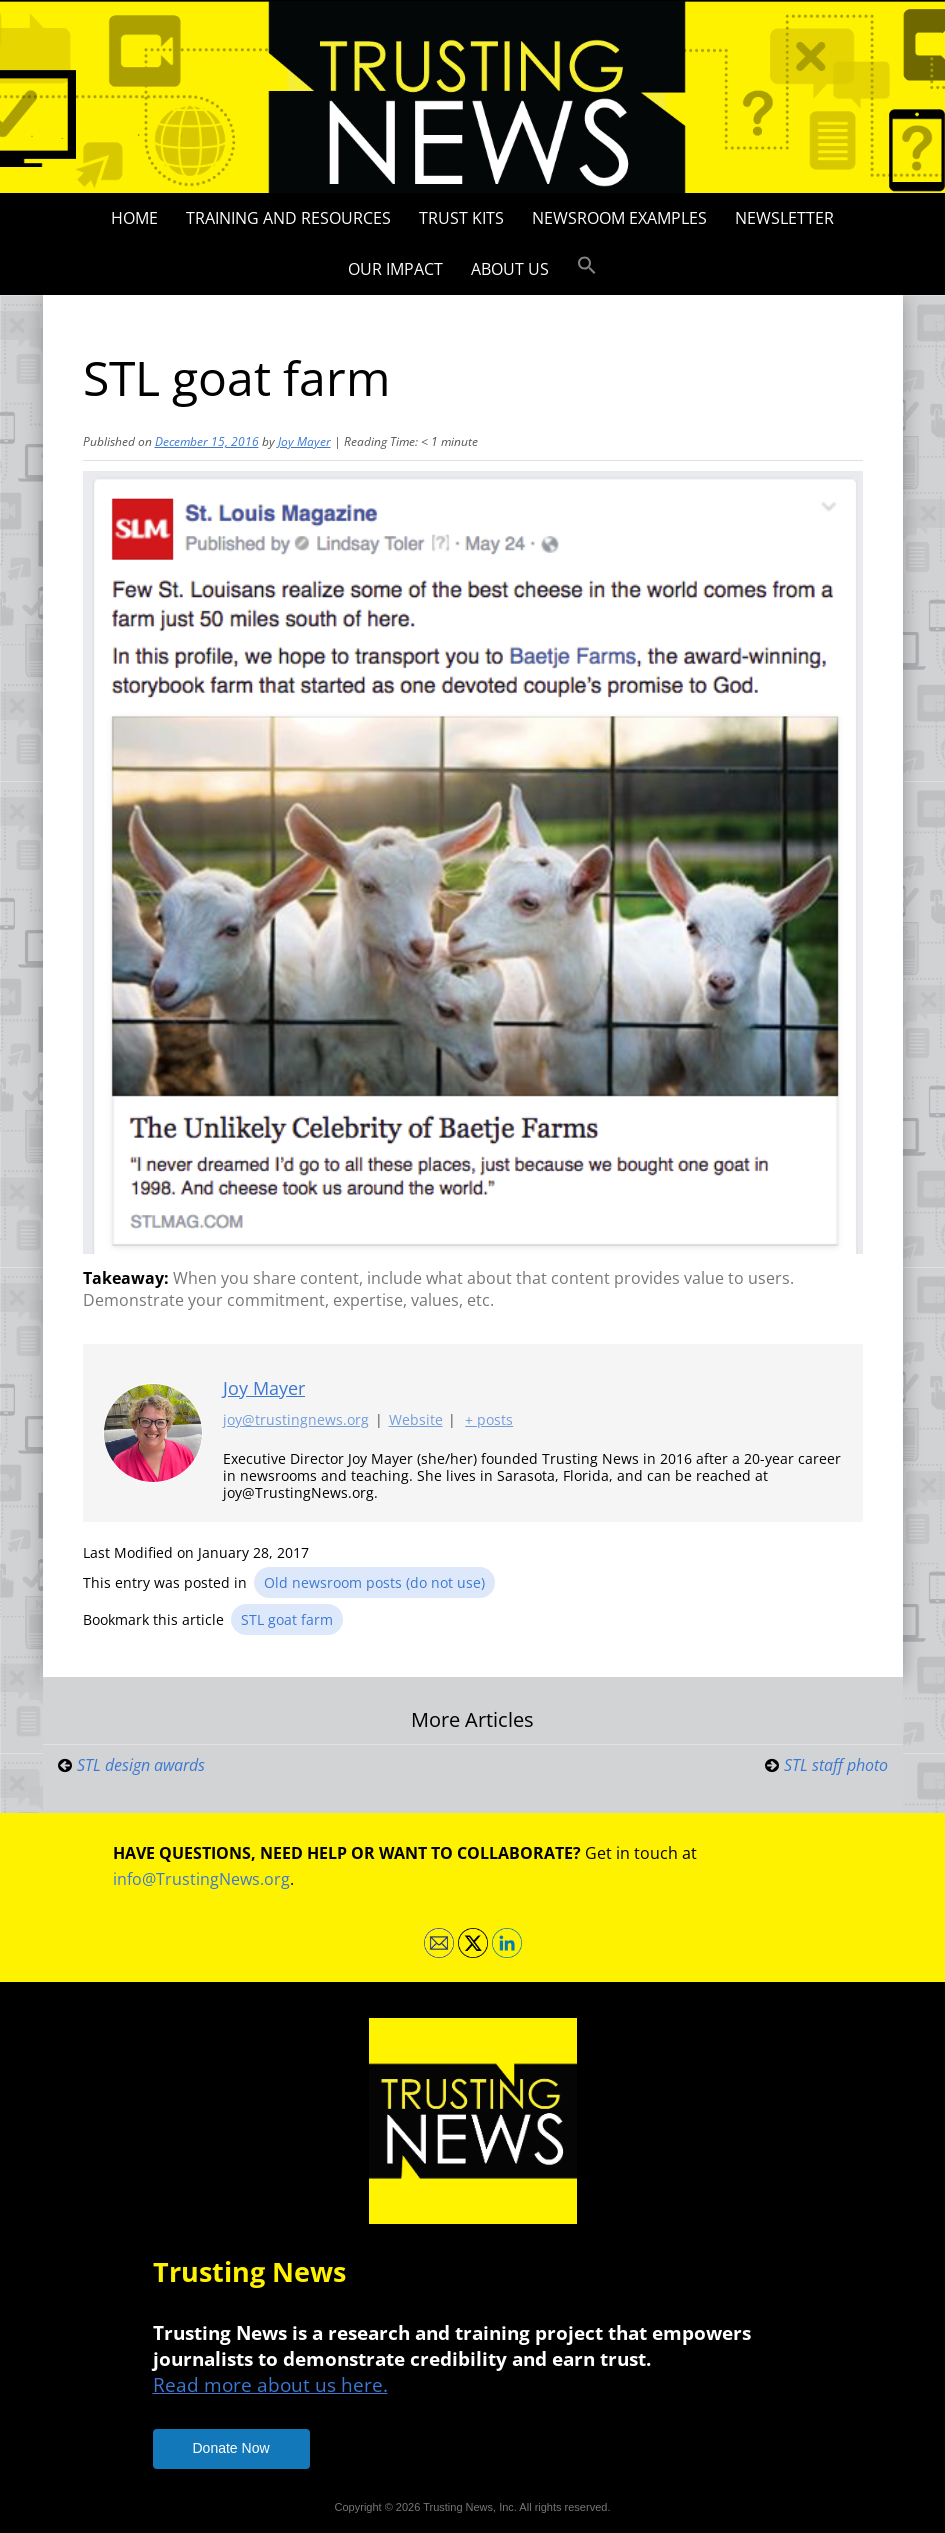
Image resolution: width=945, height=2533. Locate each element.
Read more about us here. (270, 2384)
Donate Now (231, 2448)
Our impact (395, 269)
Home (134, 218)
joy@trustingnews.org (296, 1420)
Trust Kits (461, 218)
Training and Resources (288, 218)
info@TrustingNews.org (201, 1879)
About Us (510, 269)
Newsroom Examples (619, 218)
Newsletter (784, 218)
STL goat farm (287, 1619)
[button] (587, 266)
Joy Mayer (304, 441)
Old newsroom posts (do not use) (374, 1582)
